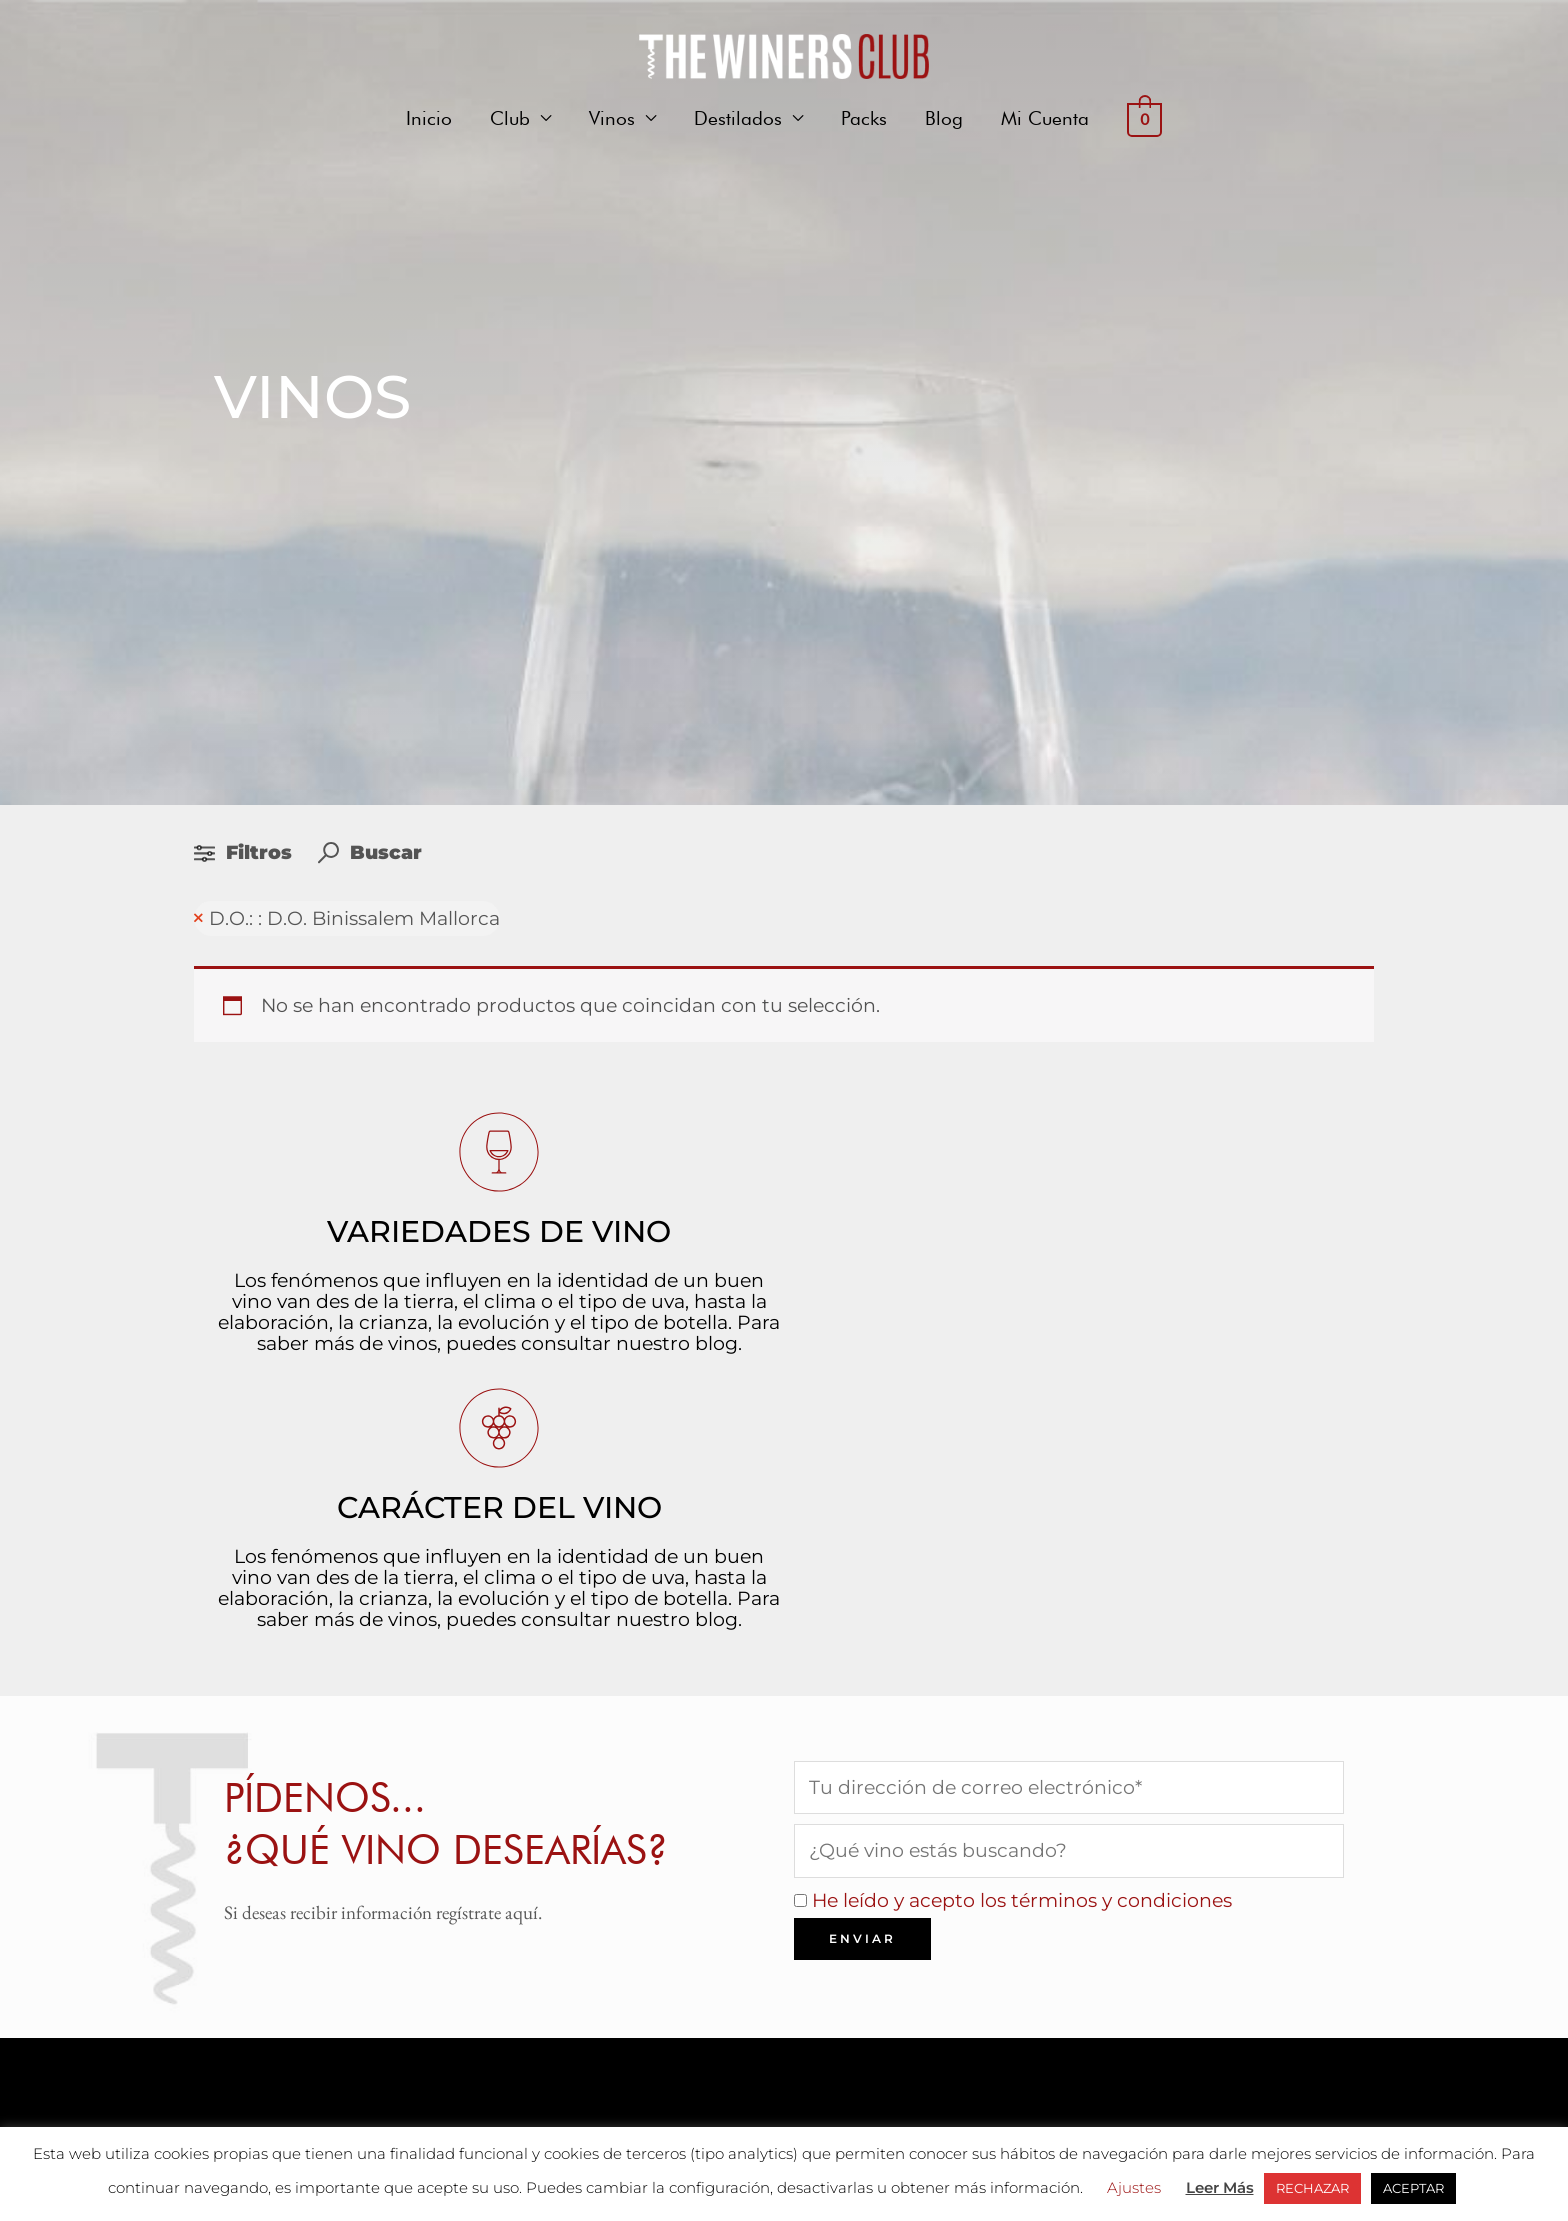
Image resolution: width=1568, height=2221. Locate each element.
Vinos (612, 118)
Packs (864, 118)
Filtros (246, 852)
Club (510, 118)
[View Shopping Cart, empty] (1144, 118)
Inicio (429, 118)
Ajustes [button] (1134, 2187)
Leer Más (1220, 2187)
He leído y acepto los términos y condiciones (1022, 1900)
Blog (944, 118)
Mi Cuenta (1045, 118)
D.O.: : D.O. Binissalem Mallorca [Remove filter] (354, 918)
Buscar (370, 852)
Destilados (738, 118)
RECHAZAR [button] (1312, 2188)
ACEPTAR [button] (1413, 2188)
